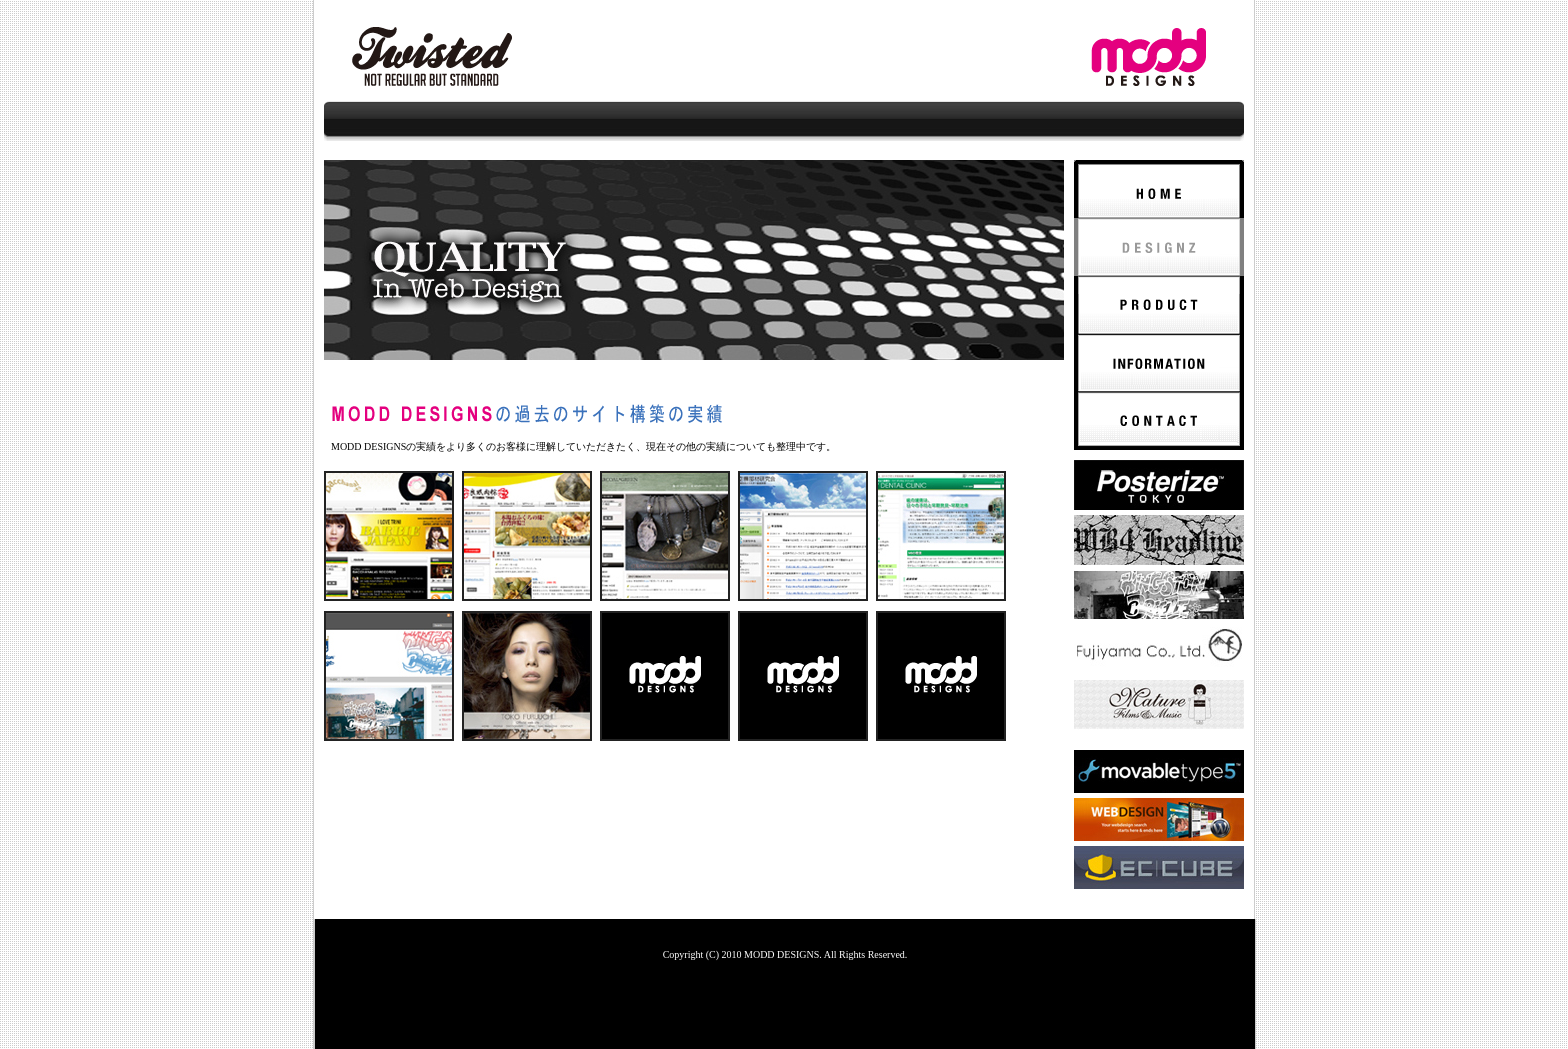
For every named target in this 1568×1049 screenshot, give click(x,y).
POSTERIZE (1159, 485)
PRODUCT (1159, 305)
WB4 (1159, 540)
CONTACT (1159, 421)
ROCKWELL (1159, 705)
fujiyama (1159, 650)
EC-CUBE (1159, 867)
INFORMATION (1159, 363)
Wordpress (1159, 819)
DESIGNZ (1159, 247)
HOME (1159, 189)
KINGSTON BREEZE (1159, 595)
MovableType (1159, 771)
